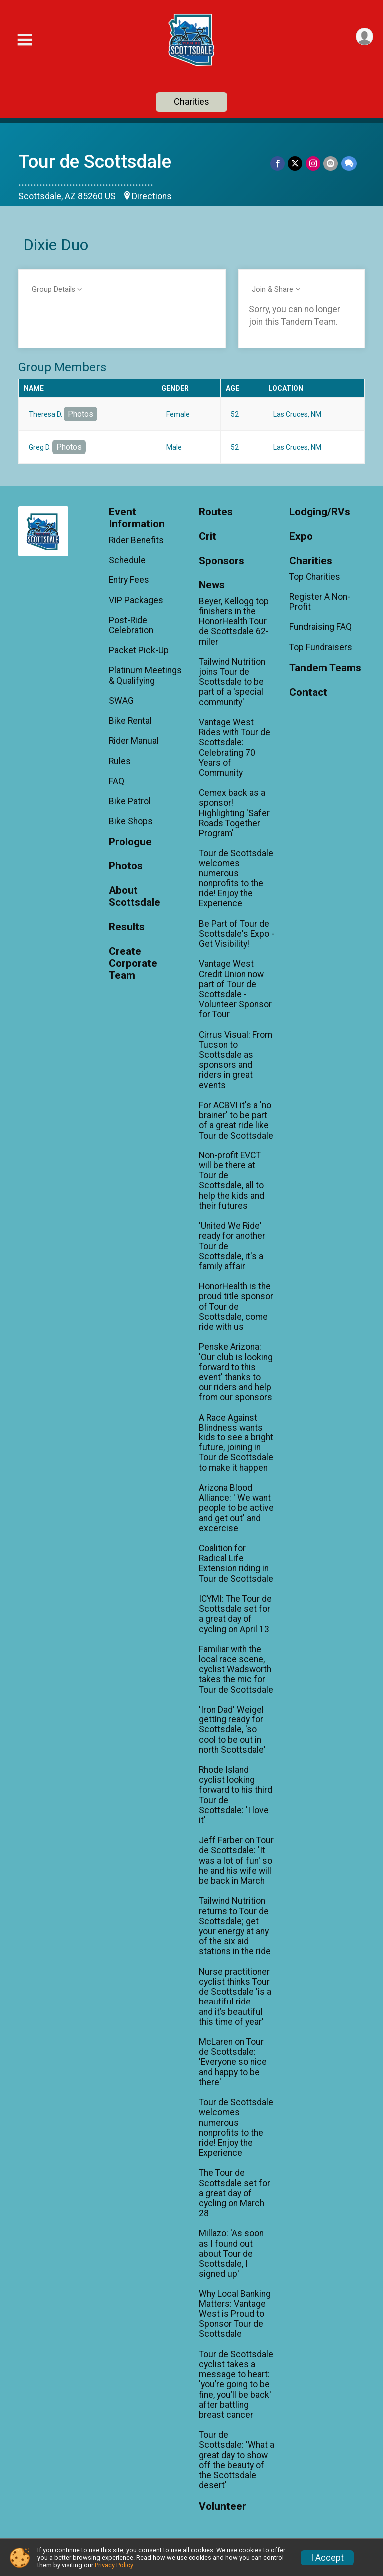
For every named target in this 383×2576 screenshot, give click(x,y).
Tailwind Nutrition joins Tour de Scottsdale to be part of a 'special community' (232, 682)
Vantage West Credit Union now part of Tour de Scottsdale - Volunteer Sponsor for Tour (235, 989)
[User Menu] (364, 37)
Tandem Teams (325, 668)
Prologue (130, 842)
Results (127, 927)
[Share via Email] (331, 163)
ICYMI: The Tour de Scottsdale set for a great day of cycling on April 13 (235, 1614)
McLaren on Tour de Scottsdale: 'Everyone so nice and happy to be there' (233, 2062)
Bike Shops (131, 821)
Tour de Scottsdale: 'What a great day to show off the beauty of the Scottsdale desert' (236, 2460)
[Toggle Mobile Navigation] (25, 40)
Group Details (53, 290)
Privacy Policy (114, 2565)
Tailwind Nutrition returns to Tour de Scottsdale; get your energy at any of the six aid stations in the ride (235, 1926)
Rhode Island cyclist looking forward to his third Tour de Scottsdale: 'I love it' (235, 1795)
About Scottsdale (134, 896)
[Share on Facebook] (278, 163)
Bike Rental (130, 721)
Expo (301, 536)
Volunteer (222, 2506)
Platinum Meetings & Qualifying (145, 675)
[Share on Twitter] (296, 163)
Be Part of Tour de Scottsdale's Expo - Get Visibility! (236, 934)
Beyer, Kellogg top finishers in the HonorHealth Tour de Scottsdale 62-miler (234, 621)
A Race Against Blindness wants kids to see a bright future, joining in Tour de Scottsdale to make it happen (236, 1443)
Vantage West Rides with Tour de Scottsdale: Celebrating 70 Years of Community (234, 747)
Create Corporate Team (133, 963)
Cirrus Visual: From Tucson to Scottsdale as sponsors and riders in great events (235, 1060)
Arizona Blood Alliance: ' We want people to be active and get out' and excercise (236, 1508)
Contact (308, 692)
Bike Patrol (130, 801)
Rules (120, 761)
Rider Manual (134, 741)
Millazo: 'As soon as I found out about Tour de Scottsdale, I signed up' (231, 2253)
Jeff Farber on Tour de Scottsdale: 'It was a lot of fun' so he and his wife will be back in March (236, 1860)
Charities (191, 101)
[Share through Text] (349, 163)
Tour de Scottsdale (94, 161)
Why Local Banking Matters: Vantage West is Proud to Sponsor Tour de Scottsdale (235, 2314)
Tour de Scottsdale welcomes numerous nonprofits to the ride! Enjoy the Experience (236, 878)
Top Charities (314, 577)
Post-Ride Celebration (131, 625)
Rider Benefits (136, 540)
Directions (152, 196)
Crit (207, 536)
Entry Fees (129, 580)
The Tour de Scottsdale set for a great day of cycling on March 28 (234, 2193)
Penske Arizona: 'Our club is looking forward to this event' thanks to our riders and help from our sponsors (236, 1372)
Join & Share (272, 290)
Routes (216, 512)
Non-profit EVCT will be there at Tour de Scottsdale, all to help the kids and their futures (231, 1180)
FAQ (116, 781)
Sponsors (221, 561)
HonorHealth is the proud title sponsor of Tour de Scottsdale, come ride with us (236, 1306)
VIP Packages (136, 600)
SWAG (121, 701)
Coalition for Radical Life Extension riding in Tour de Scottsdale (236, 1563)
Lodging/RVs (319, 512)
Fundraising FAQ (320, 627)
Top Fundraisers (320, 647)
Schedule (127, 560)
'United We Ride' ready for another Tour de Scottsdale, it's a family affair (232, 1246)
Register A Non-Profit (319, 602)
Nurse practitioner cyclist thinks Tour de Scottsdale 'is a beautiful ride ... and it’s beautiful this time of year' (235, 1997)
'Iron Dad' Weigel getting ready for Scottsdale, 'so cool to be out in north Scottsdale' (232, 1730)
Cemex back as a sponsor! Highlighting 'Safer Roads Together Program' (234, 813)
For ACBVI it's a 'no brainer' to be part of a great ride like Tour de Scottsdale (236, 1120)
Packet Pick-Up (139, 650)
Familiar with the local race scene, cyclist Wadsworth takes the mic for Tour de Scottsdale (236, 1669)
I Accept (327, 2558)
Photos (80, 414)
